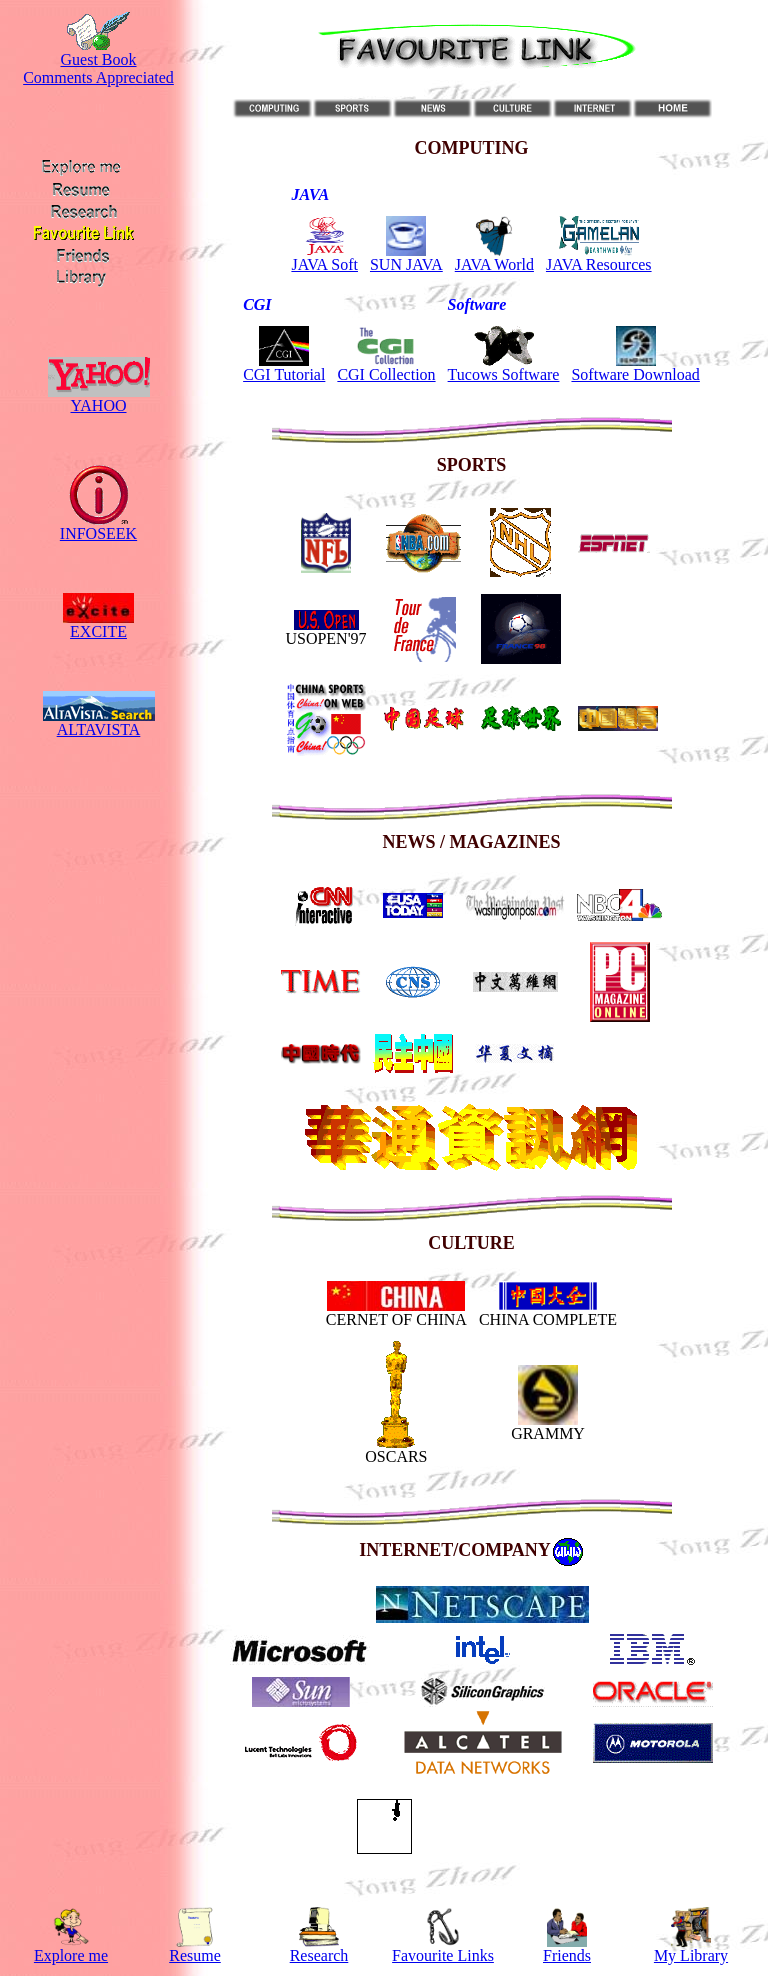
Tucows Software (504, 374)
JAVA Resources (599, 264)
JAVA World (494, 264)
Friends (567, 1955)
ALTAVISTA (99, 729)
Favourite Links (443, 1955)
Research (319, 1955)
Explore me (71, 1955)
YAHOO (99, 405)
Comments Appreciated (98, 77)
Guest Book (99, 59)
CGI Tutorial (284, 374)
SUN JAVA (406, 264)
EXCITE (98, 631)
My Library (691, 1955)
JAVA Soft (324, 264)
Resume (195, 1955)
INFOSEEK (98, 533)
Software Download (635, 374)
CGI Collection (386, 374)
